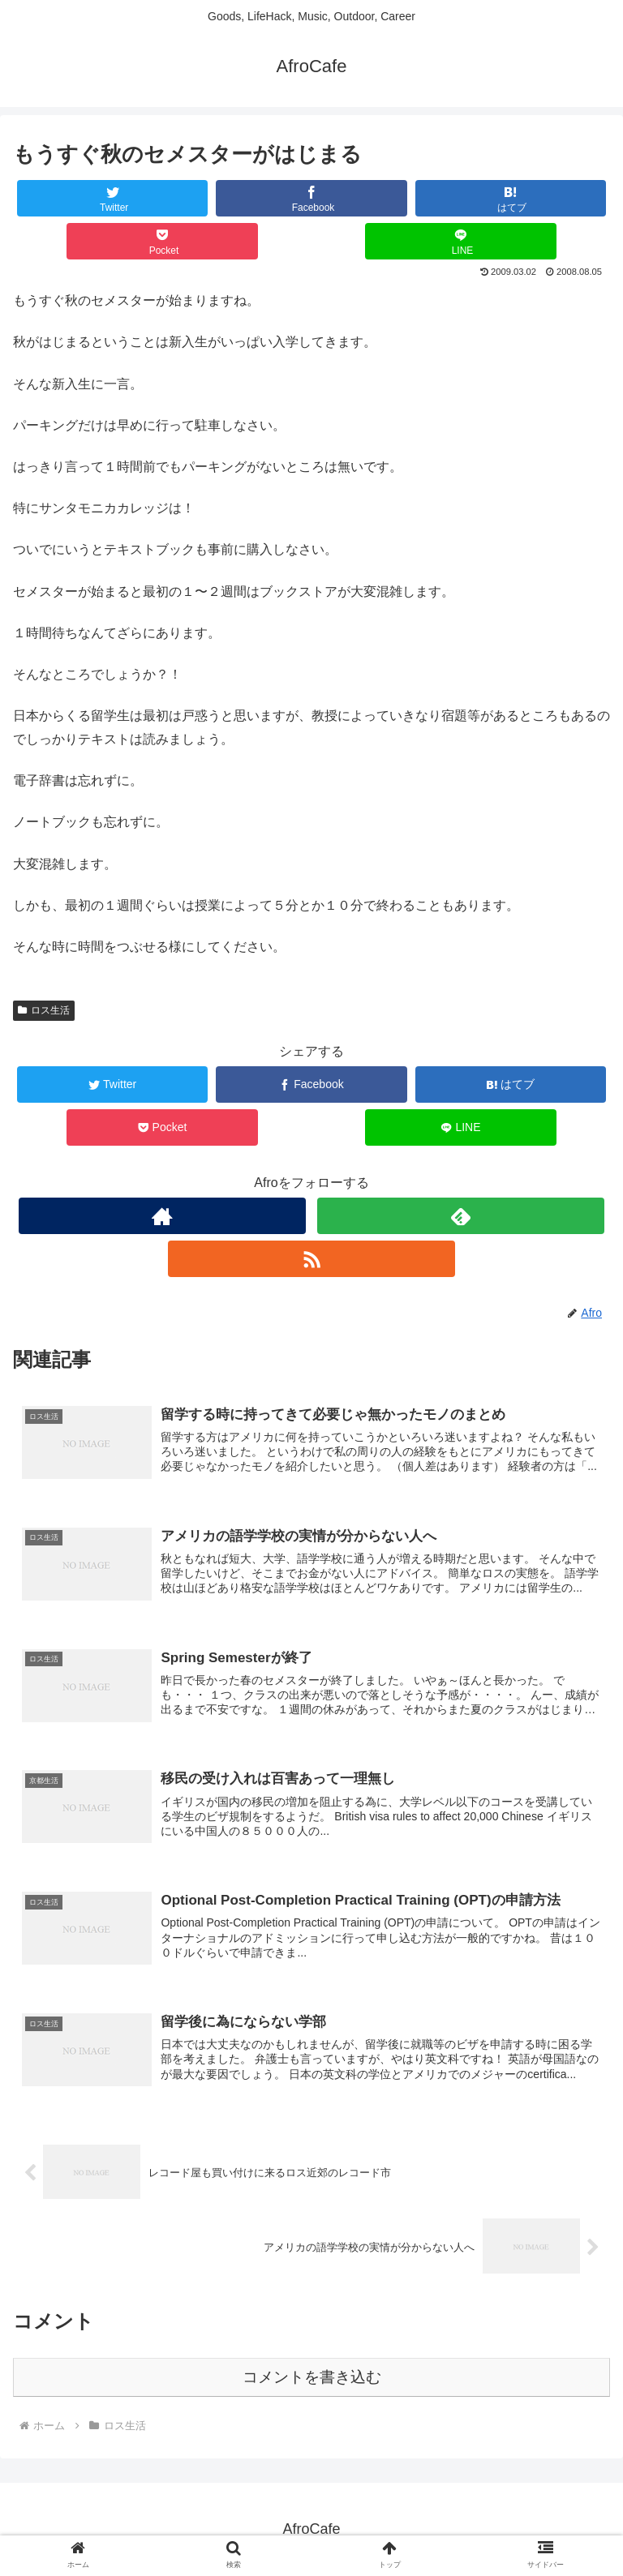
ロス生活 (44, 1010)
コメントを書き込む (312, 2376)
